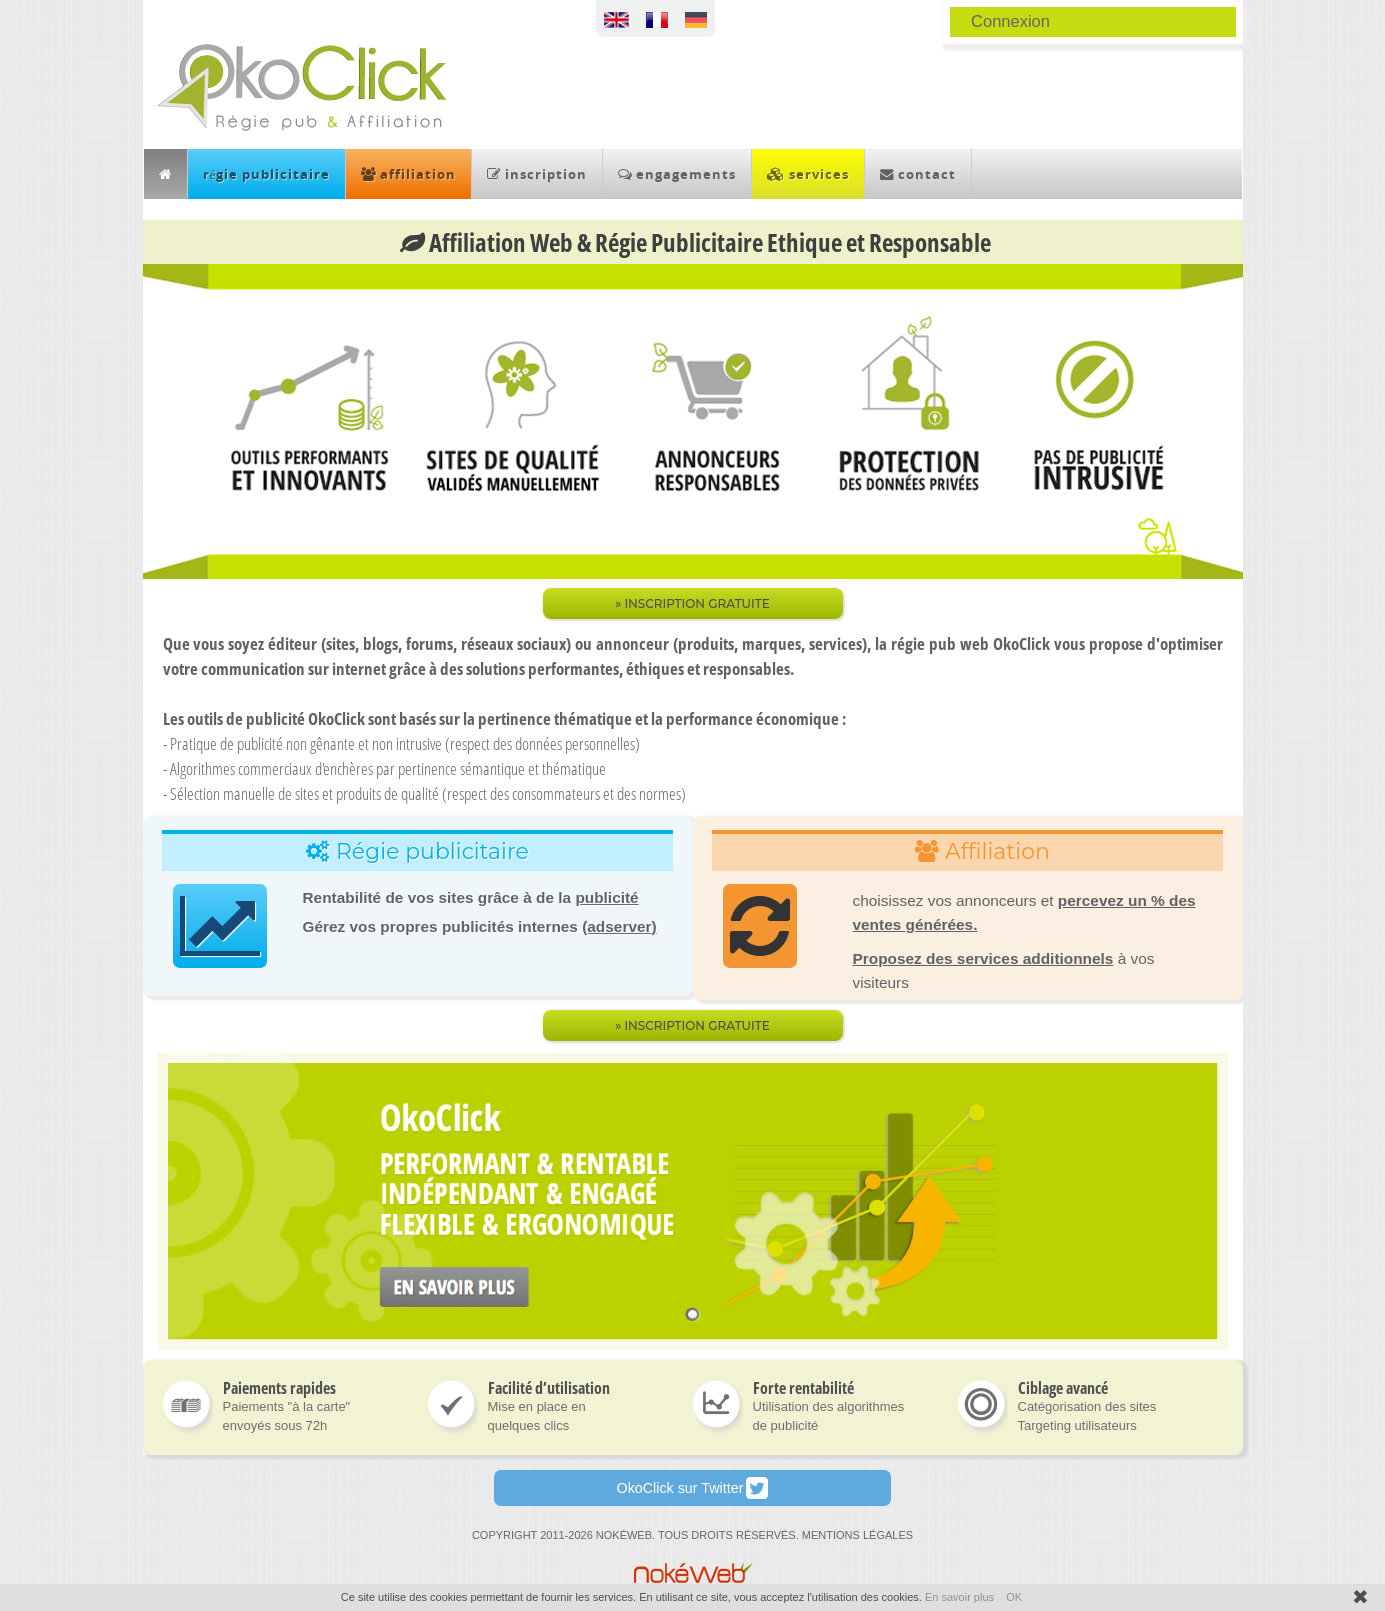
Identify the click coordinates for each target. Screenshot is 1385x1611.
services (808, 174)
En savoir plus (959, 1597)
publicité (606, 897)
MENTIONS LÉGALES (857, 1535)
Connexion (1010, 21)
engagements (677, 174)
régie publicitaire (267, 174)
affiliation (408, 174)
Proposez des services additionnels (983, 958)
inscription (537, 174)
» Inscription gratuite (692, 1025)
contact (918, 174)
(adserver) (619, 926)
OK (1014, 1597)
